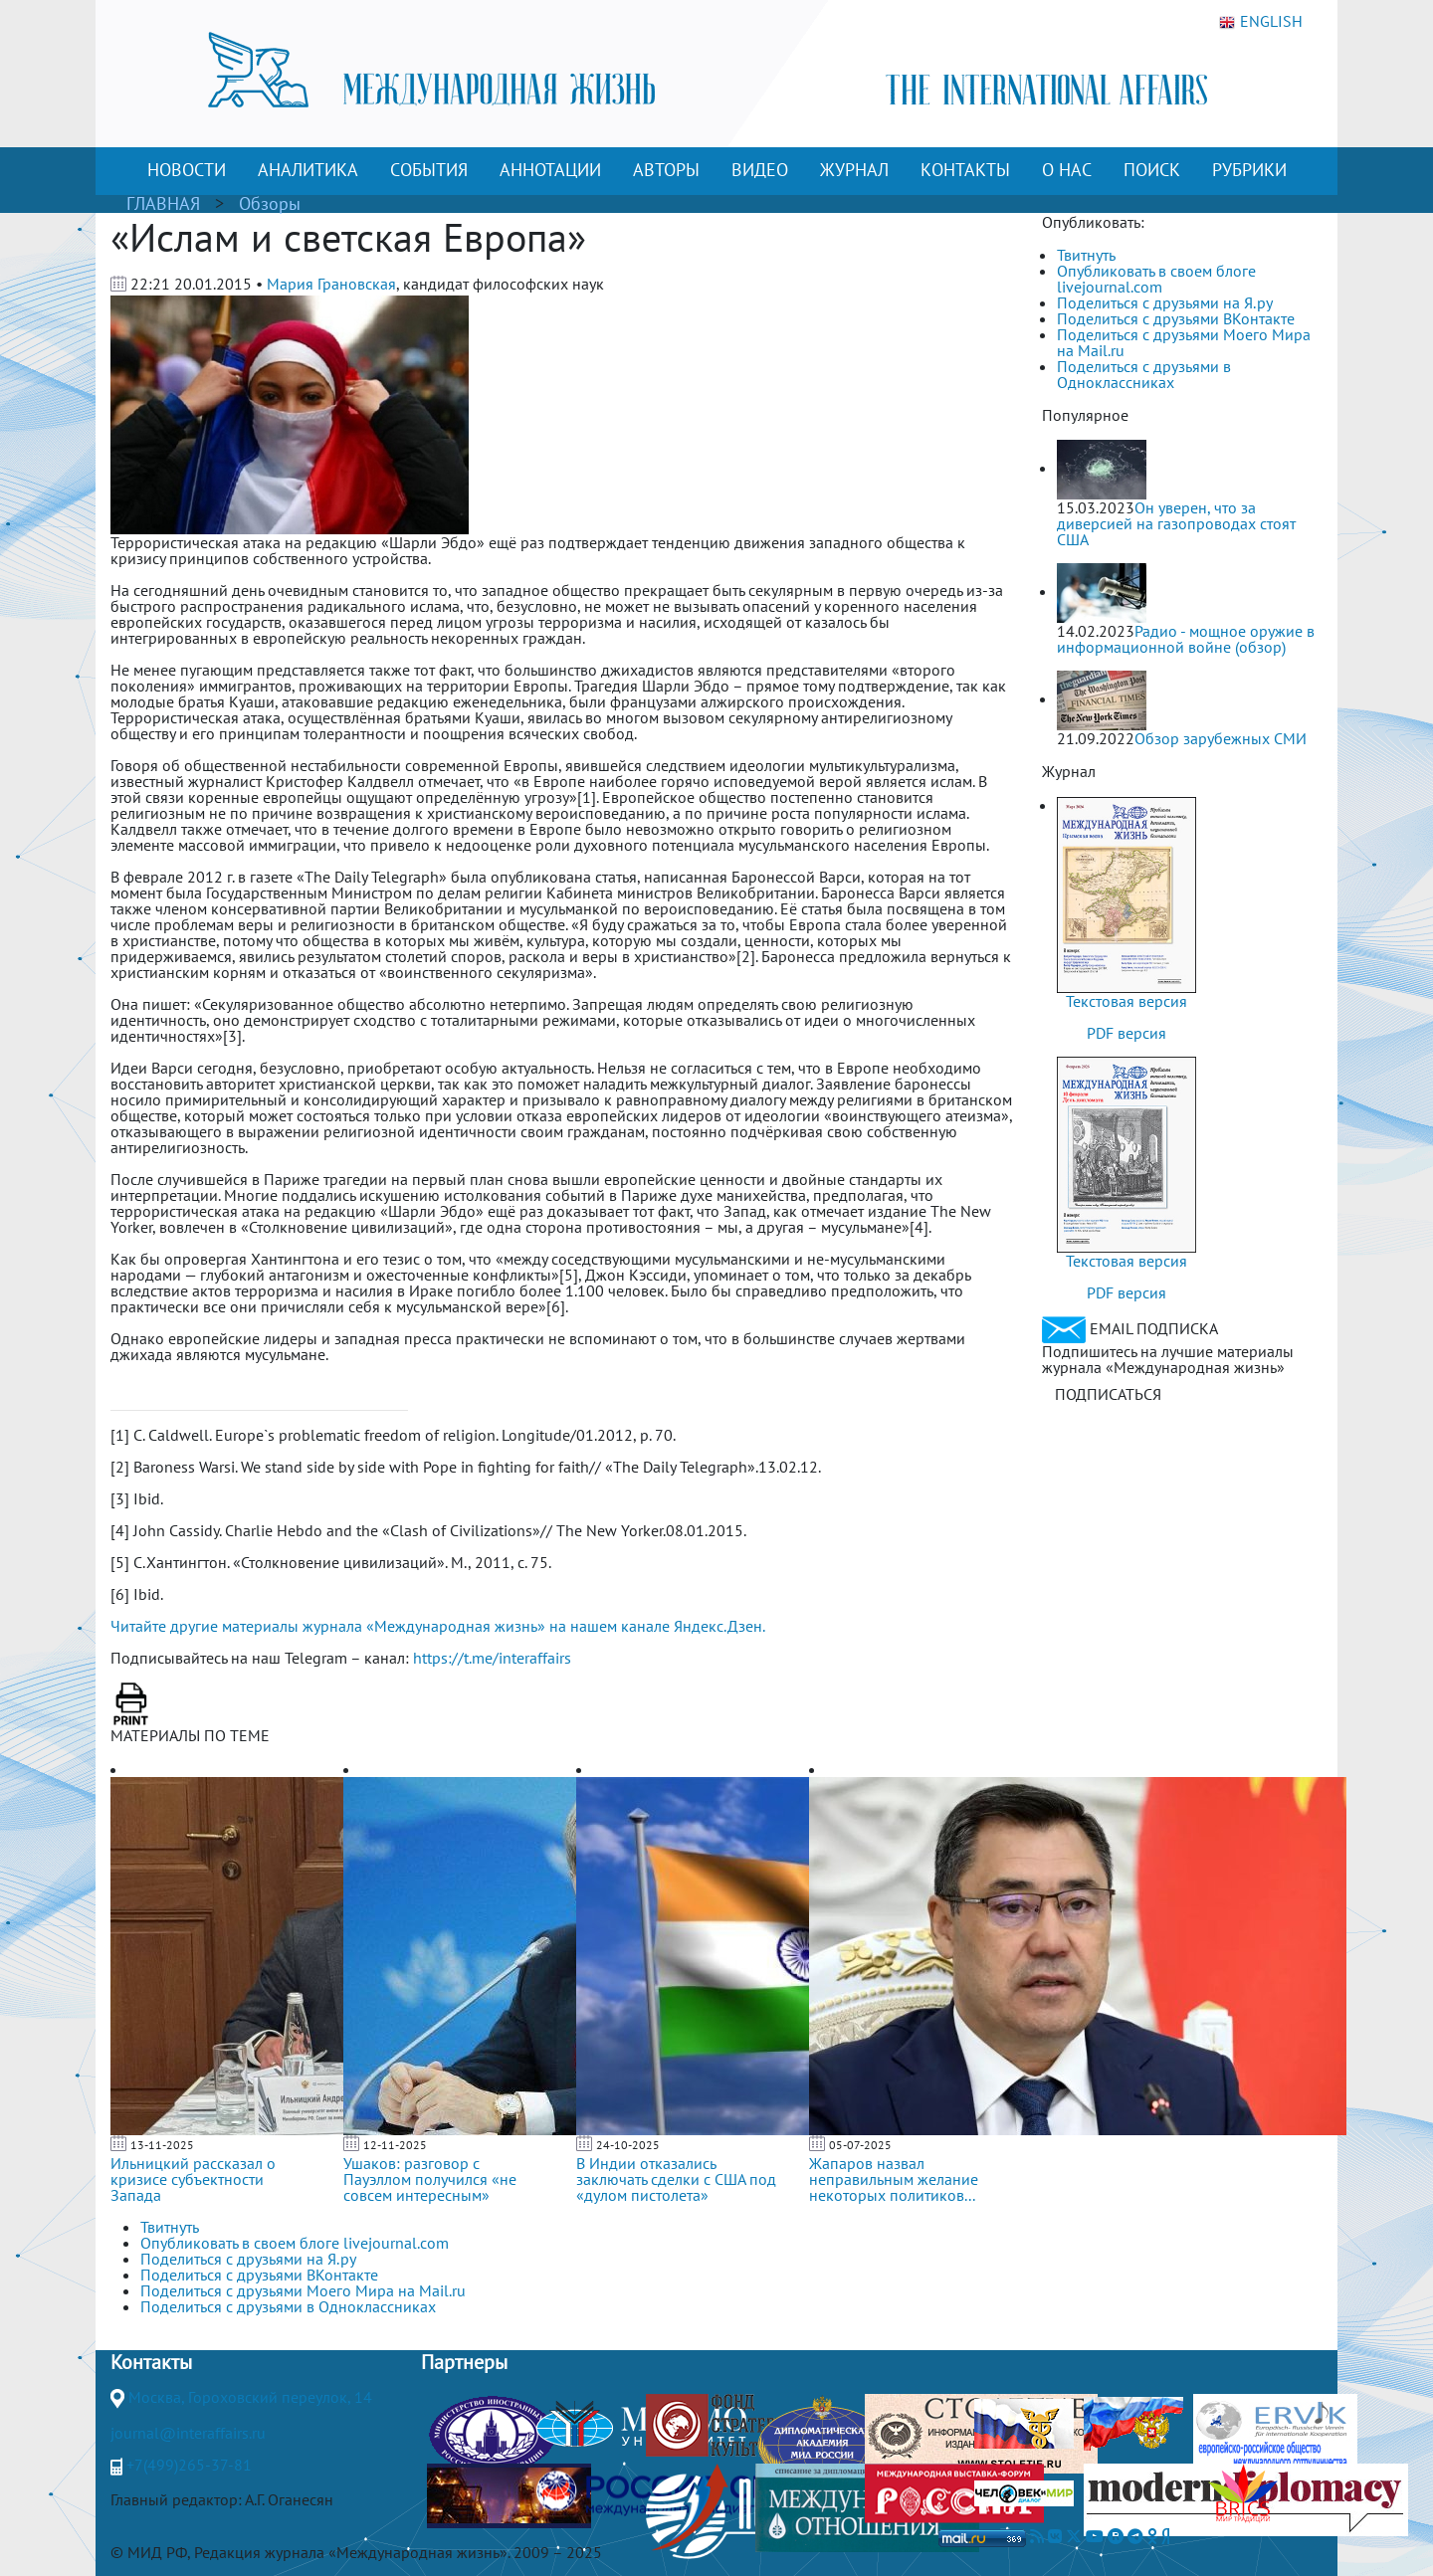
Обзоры (270, 203)
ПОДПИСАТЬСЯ (1108, 1394)
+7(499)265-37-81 (189, 2465)
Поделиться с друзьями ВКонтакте (1176, 318)
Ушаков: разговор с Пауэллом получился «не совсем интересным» (429, 2179)
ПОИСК (1152, 169)
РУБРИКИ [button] (1249, 169)
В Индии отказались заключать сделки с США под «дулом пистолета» (676, 2179)
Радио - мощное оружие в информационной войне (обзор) (1186, 639)
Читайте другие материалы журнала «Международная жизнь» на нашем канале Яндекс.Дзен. (437, 1626)
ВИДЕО (759, 169)
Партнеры (464, 2362)
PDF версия (1126, 1033)
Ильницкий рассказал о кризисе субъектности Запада (193, 2179)
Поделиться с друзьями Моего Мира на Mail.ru (1184, 342)
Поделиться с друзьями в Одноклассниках (1144, 374)
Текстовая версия (1126, 1001)
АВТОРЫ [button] (666, 169)
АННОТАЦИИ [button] (550, 169)
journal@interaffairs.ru (188, 2433)
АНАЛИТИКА (308, 169)
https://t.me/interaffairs (492, 1658)
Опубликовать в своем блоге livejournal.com (1156, 279)
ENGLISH (1261, 22)
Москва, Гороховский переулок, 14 (250, 2397)
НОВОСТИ (186, 169)
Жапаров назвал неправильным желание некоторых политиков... (893, 2179)
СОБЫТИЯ (429, 169)
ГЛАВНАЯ (163, 203)
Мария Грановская (331, 284)
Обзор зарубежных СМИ (1220, 738)
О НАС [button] (1067, 169)
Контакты (151, 2362)
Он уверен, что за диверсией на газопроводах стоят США (1176, 523)
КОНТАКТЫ (965, 169)
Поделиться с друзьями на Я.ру (1165, 302)
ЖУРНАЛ (854, 169)
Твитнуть (1086, 255)
